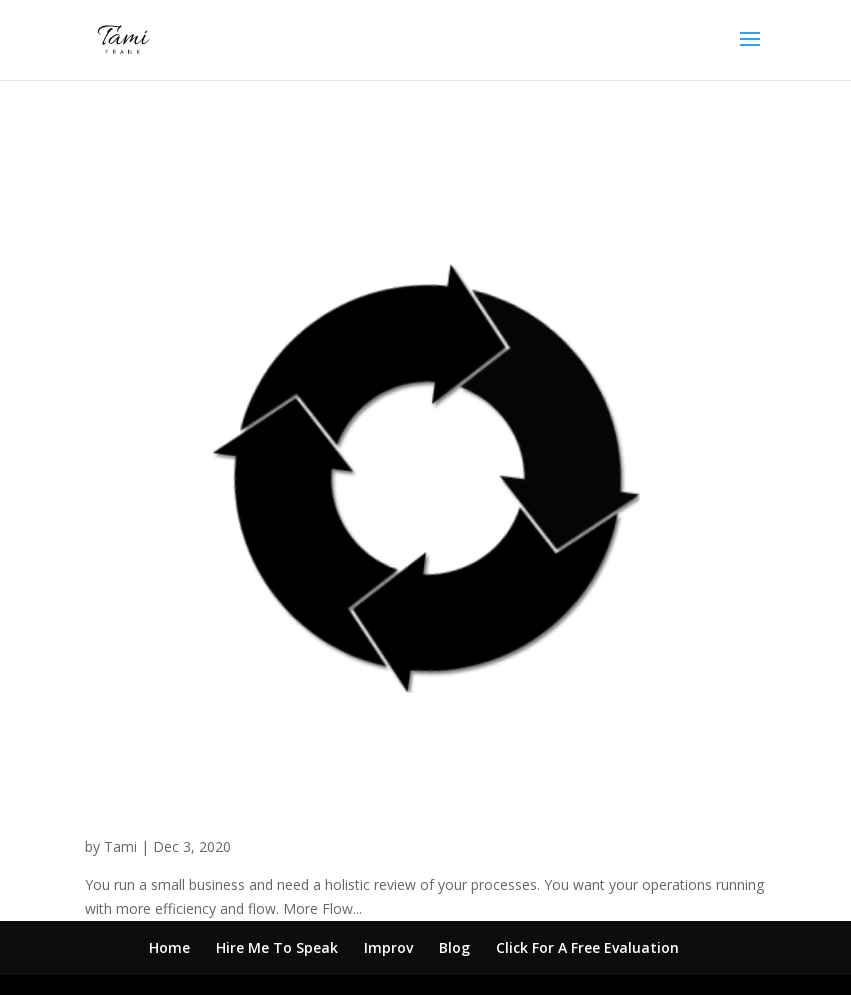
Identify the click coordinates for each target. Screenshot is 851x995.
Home (169, 947)
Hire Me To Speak (277, 947)
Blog (454, 947)
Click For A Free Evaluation (587, 947)
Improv (388, 947)
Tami (120, 846)
